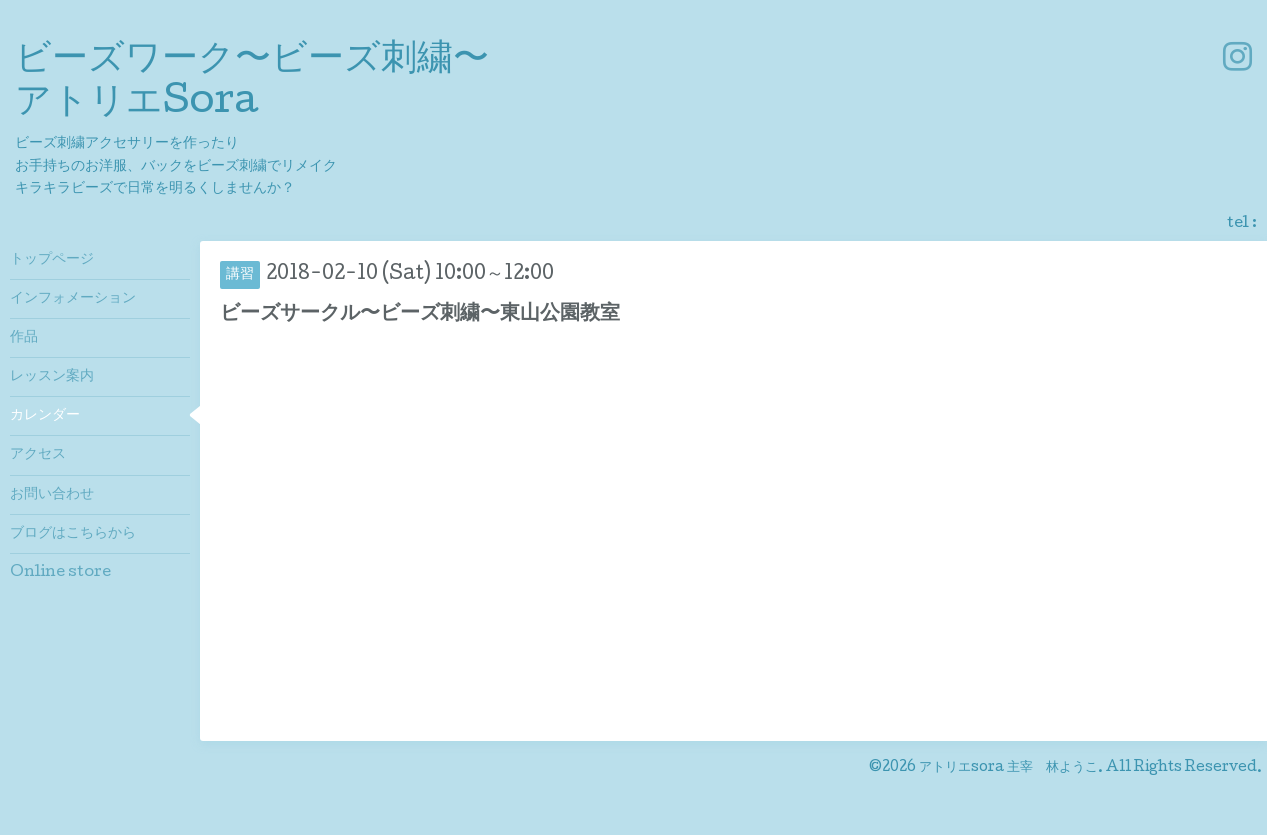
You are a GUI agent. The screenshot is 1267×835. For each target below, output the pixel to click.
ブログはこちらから (73, 534)
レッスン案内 (52, 377)
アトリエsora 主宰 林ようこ (1008, 768)
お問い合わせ (52, 495)
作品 (24, 338)
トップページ (52, 260)
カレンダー (45, 416)
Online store (60, 573)
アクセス (38, 455)
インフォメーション (73, 299)
